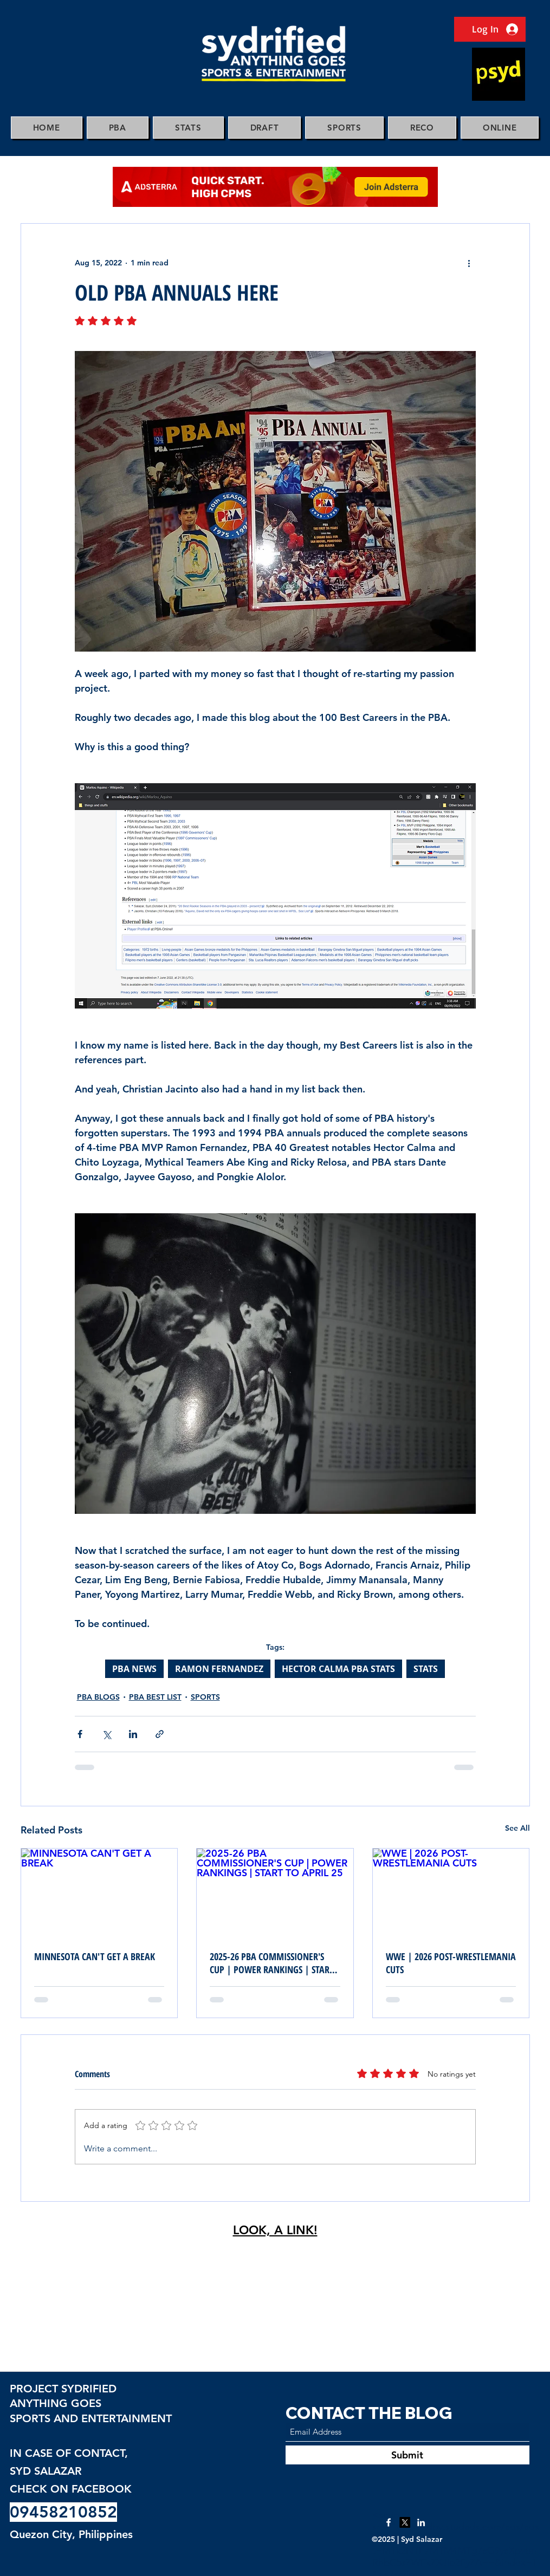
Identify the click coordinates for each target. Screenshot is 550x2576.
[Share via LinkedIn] (133, 1734)
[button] (117, 127)
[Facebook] (388, 2522)
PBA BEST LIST (155, 1697)
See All (517, 1828)
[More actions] (469, 262)
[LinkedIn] (421, 2522)
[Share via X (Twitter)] (106, 1734)
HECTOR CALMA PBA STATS (338, 1669)
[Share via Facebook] (80, 1734)
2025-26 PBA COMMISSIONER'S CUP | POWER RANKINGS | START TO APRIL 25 (272, 1963)
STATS (425, 1669)
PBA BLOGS (98, 1697)
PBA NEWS (134, 1669)
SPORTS (205, 1697)
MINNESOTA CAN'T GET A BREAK (94, 1956)
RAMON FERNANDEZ (219, 1669)
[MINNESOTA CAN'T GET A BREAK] (99, 1892)
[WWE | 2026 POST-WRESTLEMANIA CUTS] (451, 1892)
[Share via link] (159, 1734)
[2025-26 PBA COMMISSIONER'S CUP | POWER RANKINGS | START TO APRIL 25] (275, 1892)
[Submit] (407, 2454)
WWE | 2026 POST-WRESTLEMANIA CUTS (451, 1963)
